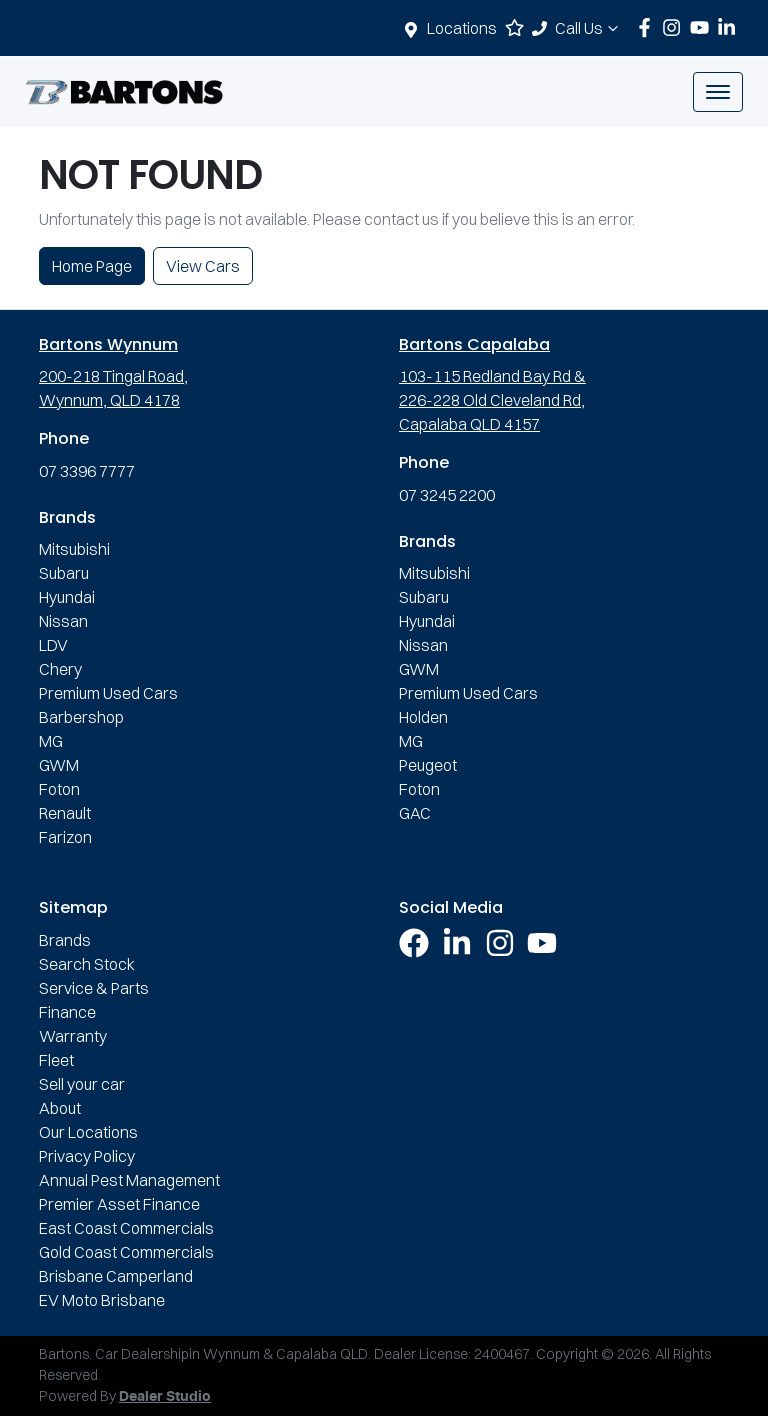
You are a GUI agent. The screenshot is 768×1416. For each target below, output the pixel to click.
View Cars (203, 266)
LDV (53, 645)
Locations (462, 28)
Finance (67, 1012)
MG (51, 741)
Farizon (65, 837)
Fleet (56, 1060)
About (60, 1108)
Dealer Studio (165, 1397)
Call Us (589, 28)
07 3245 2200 (447, 495)
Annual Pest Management (129, 1180)
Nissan (63, 621)
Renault (65, 813)
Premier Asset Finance (119, 1204)
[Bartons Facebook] (648, 27)
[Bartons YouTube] (703, 27)
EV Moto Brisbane (102, 1300)
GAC (415, 813)
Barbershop (81, 717)
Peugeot (428, 765)
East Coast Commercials (126, 1228)
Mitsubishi (74, 549)
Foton (59, 789)
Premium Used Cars (108, 693)
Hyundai (67, 597)
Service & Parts (94, 988)
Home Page (92, 266)
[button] (718, 92)
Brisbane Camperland (116, 1276)
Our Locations (88, 1132)
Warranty (73, 1036)
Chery (60, 669)
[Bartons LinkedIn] (730, 27)
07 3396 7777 (87, 471)
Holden (423, 717)
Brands (65, 940)
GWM (59, 765)
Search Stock (87, 964)
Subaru (64, 573)
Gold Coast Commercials (126, 1252)
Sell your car (82, 1084)
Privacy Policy (87, 1156)
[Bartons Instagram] (675, 27)
